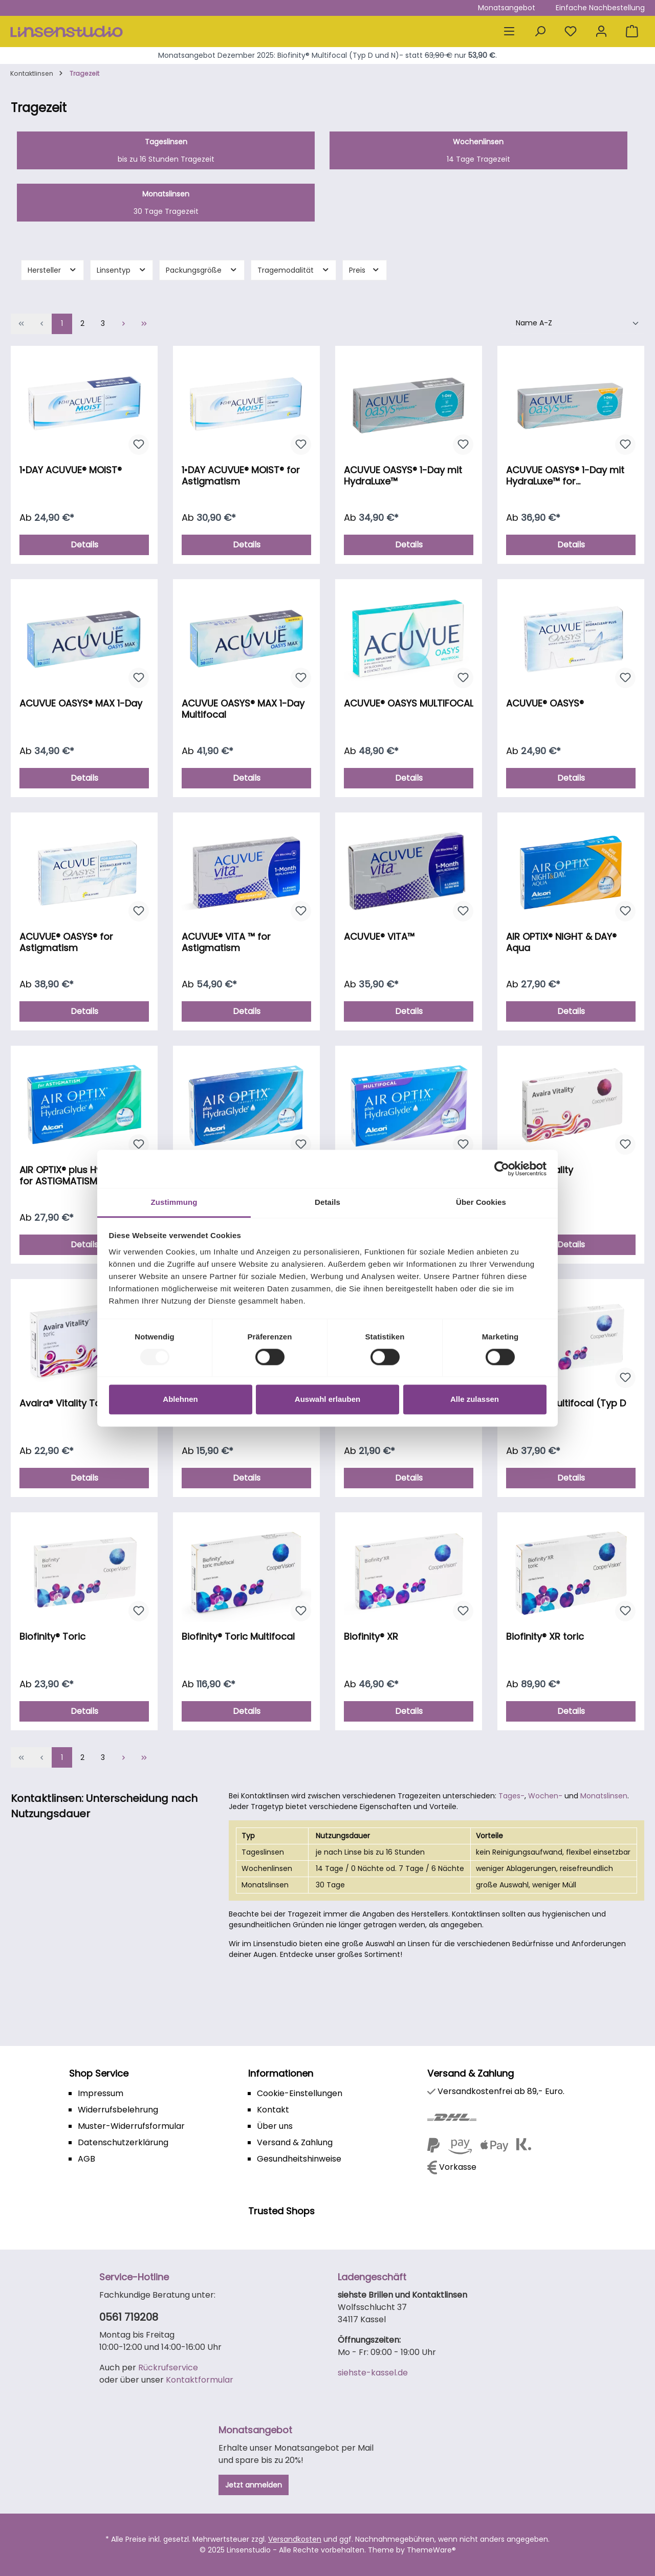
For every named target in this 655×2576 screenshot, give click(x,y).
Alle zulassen (474, 1399)
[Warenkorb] (632, 31)
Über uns (275, 2126)
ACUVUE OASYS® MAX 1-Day (80, 704)
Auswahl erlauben (327, 1399)
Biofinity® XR (371, 1637)
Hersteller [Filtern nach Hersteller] (52, 270)
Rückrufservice (168, 2367)
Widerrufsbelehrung (118, 2110)
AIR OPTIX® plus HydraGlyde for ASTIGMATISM (81, 1175)
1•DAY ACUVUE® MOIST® (70, 470)
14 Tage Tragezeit (478, 150)
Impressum (100, 2093)
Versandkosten (294, 2539)
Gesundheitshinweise (299, 2159)
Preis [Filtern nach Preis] (364, 270)
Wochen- (545, 1796)
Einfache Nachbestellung (600, 8)
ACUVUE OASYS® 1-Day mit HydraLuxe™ (403, 476)
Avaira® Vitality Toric (65, 1404)
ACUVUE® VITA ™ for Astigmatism (226, 942)
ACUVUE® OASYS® (545, 704)
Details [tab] (327, 1202)
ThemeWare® (431, 2550)
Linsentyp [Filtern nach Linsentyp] (122, 270)
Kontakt (273, 2110)
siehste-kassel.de (373, 2373)
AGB (86, 2159)
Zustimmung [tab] (174, 1202)
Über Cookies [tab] (481, 1202)
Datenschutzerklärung (123, 2142)
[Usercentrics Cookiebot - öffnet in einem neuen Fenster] (502, 1168)
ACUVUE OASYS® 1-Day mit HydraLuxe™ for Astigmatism (565, 476)
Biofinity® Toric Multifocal (238, 1637)
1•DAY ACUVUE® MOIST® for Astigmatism (241, 476)
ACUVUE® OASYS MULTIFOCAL (408, 704)
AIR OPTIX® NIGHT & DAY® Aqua (561, 942)
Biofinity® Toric (52, 1637)
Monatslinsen (603, 1796)
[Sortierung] (577, 323)
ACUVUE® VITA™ (379, 937)
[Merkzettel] (570, 31)
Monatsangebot (506, 8)
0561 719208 (128, 2317)
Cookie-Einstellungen (299, 2093)
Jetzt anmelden (253, 2485)
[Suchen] (540, 31)
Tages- (511, 1796)
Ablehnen (180, 1399)
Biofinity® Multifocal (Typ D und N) (566, 1409)
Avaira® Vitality (539, 1170)
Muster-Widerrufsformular (131, 2126)
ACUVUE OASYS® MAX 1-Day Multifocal (243, 709)
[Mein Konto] (601, 31)
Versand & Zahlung (295, 2142)
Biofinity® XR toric (545, 1637)
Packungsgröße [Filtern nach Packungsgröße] (202, 270)
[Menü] (509, 31)
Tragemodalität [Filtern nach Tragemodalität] (293, 270)
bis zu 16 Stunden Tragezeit (166, 150)
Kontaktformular (199, 2380)
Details (84, 545)
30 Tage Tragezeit (166, 202)
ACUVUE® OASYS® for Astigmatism (66, 942)
